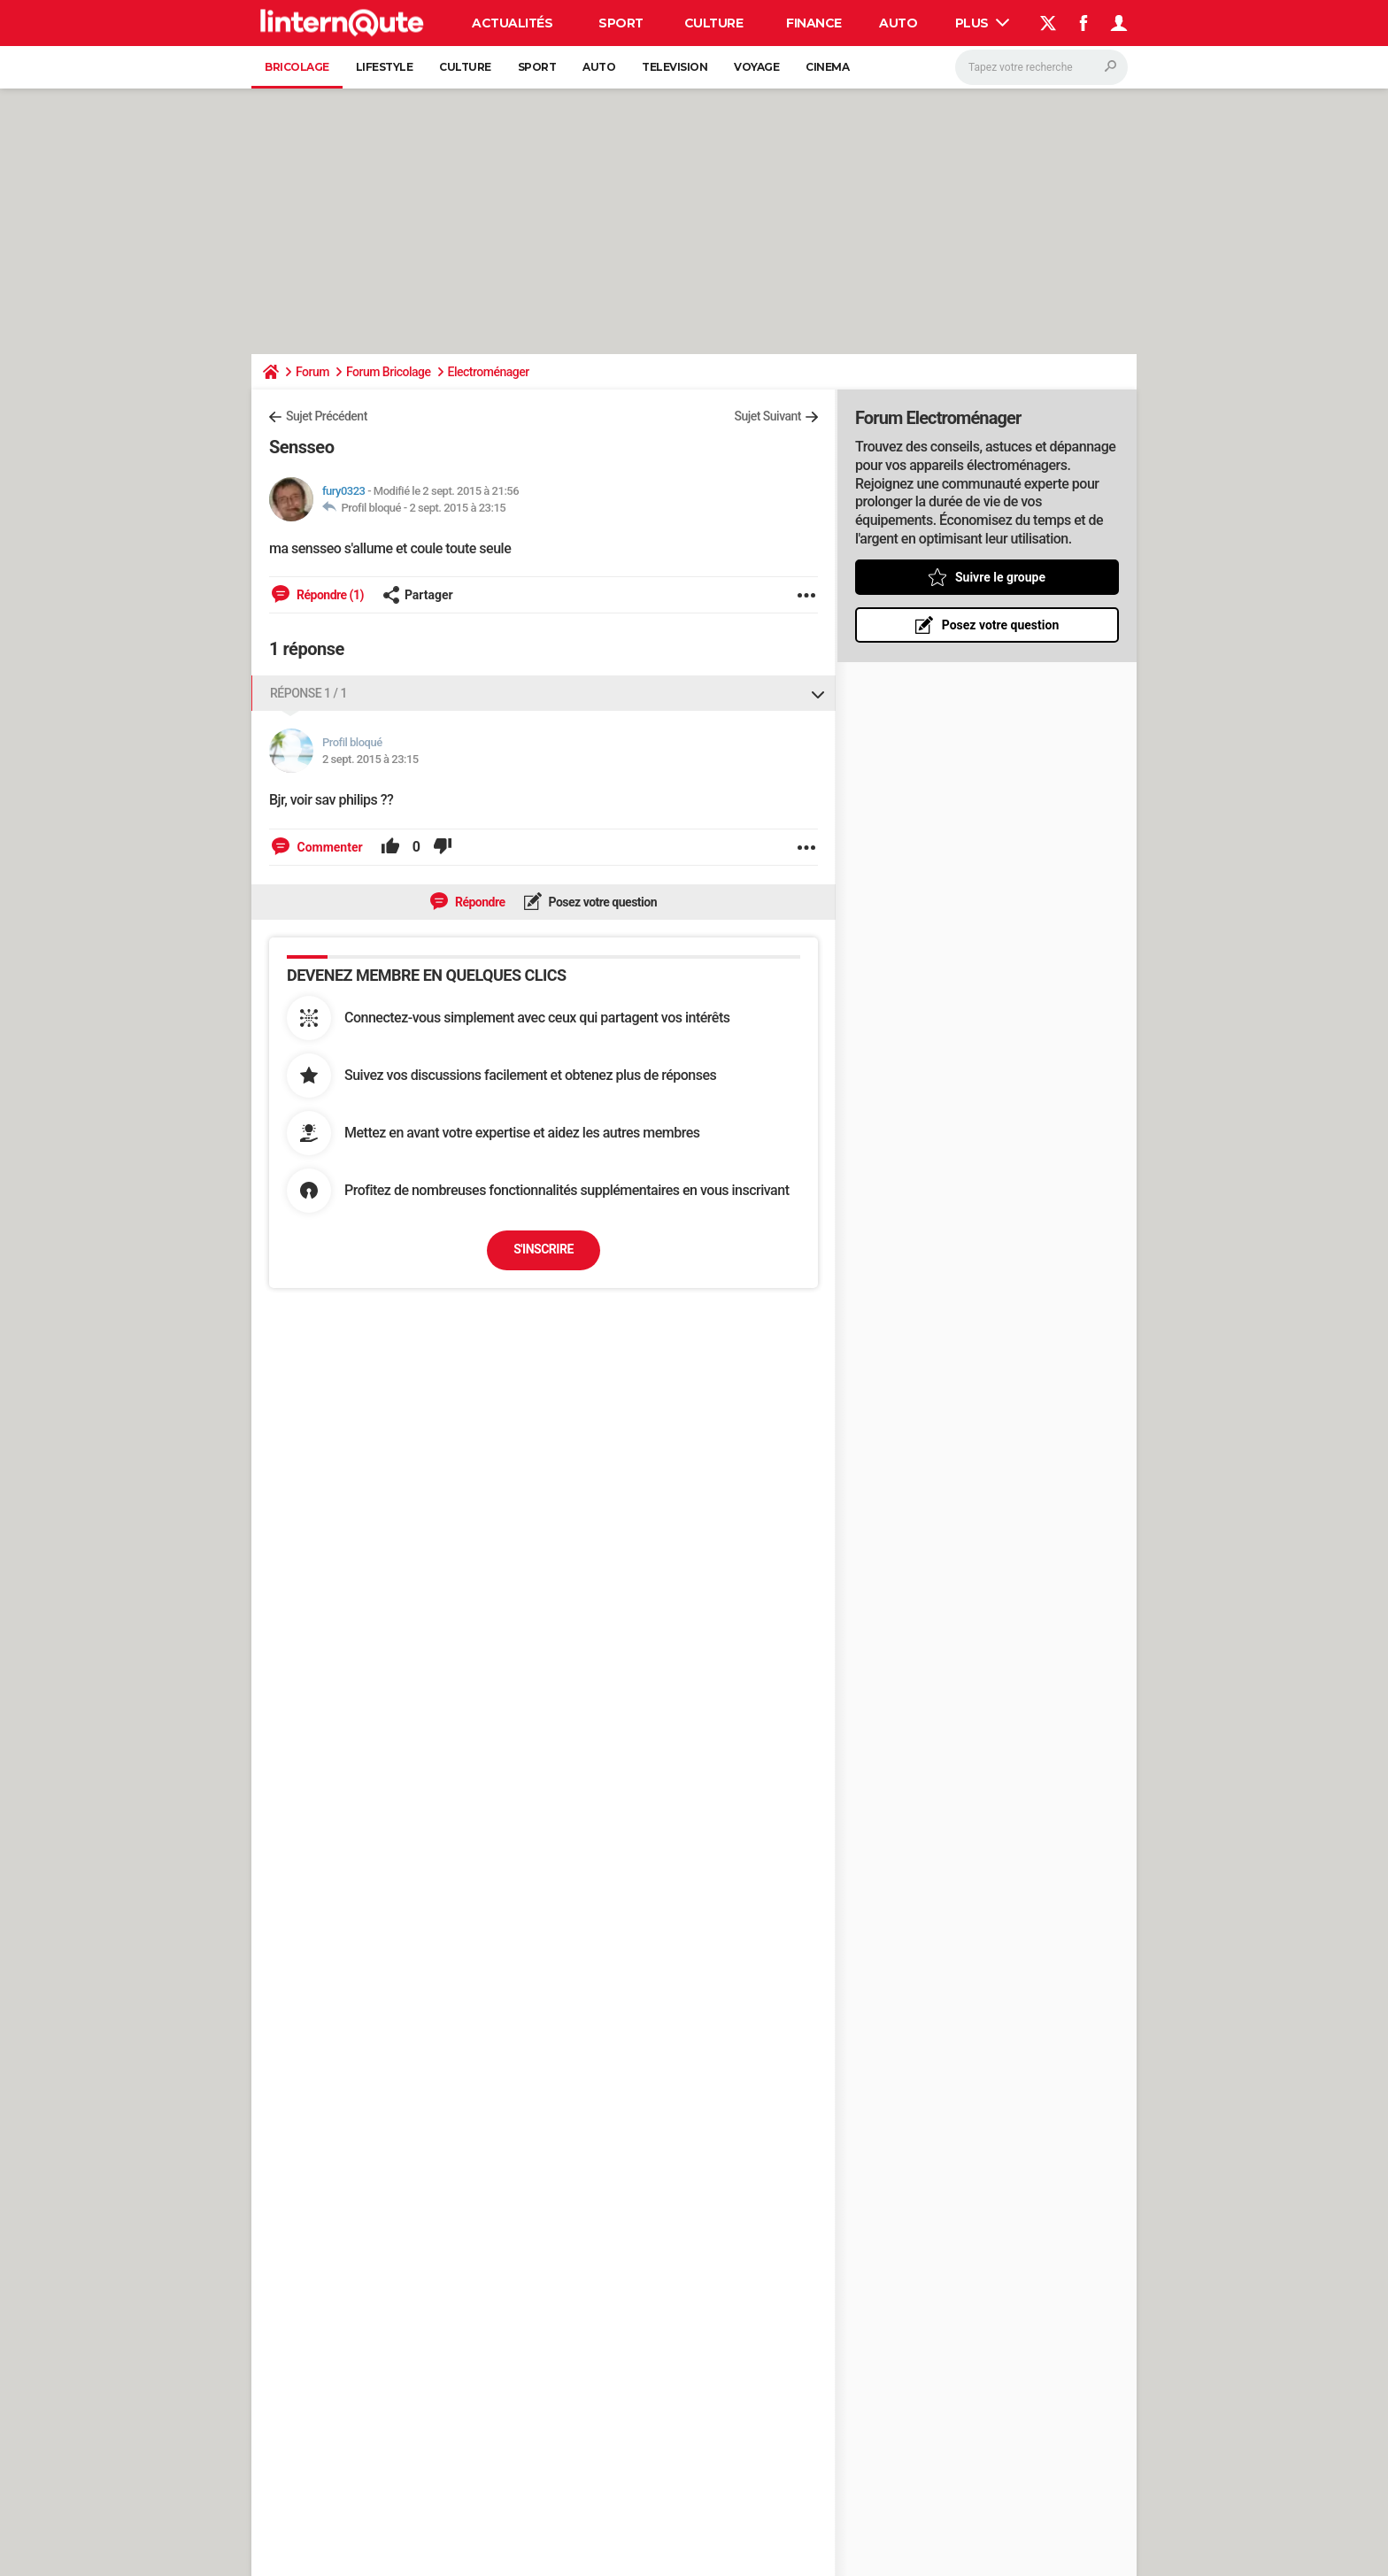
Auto (898, 23)
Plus (982, 23)
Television (674, 66)
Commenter (328, 847)
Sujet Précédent (326, 416)
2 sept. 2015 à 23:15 (457, 507)
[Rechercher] (1041, 67)
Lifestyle (384, 66)
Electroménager (488, 372)
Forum (312, 372)
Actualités (512, 23)
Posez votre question (602, 902)
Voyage (756, 66)
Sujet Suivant (767, 416)
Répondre (478, 902)
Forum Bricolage (388, 372)
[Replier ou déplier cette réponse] (818, 693)
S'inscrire (543, 1249)
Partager (417, 595)
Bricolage (297, 66)
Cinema (827, 66)
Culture (714, 23)
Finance (814, 23)
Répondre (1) (329, 595)
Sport (621, 23)
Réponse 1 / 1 (308, 693)
